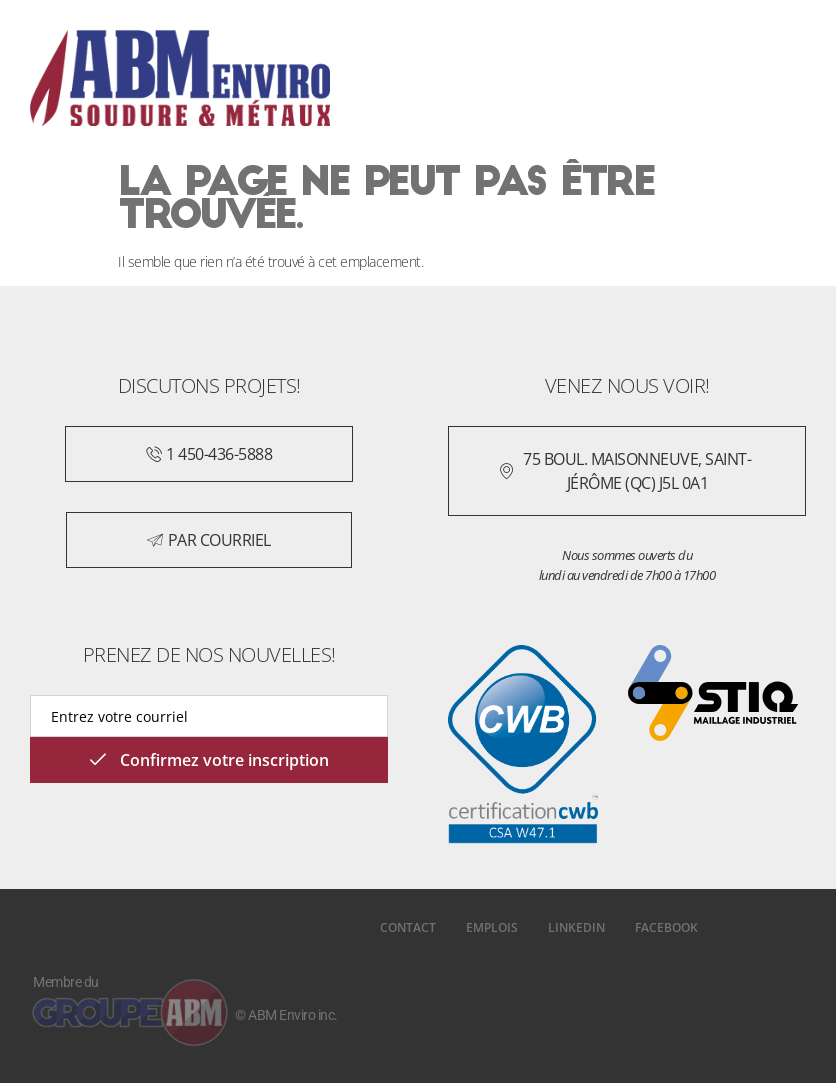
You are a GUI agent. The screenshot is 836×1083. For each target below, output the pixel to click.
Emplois (492, 927)
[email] (209, 716)
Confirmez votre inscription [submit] (209, 760)
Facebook (666, 927)
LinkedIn (576, 927)
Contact (408, 927)
